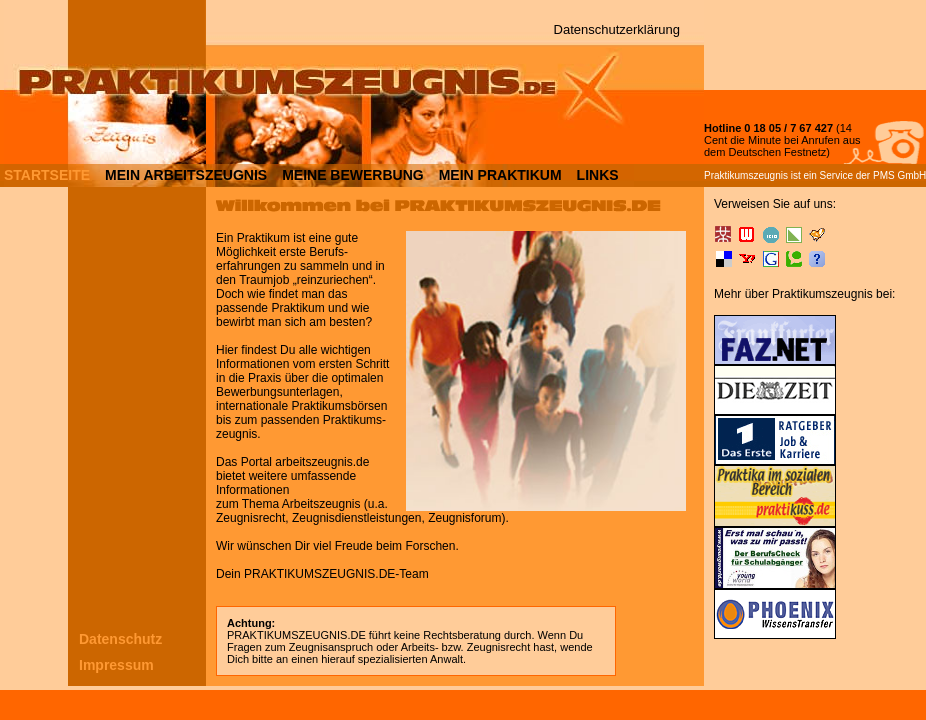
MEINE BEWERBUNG (353, 174)
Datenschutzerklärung (617, 29)
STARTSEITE (47, 174)
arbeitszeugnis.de (322, 462)
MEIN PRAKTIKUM (500, 174)
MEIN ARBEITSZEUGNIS (186, 174)
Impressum (116, 665)
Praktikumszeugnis (746, 175)
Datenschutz (120, 639)
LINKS (598, 174)
